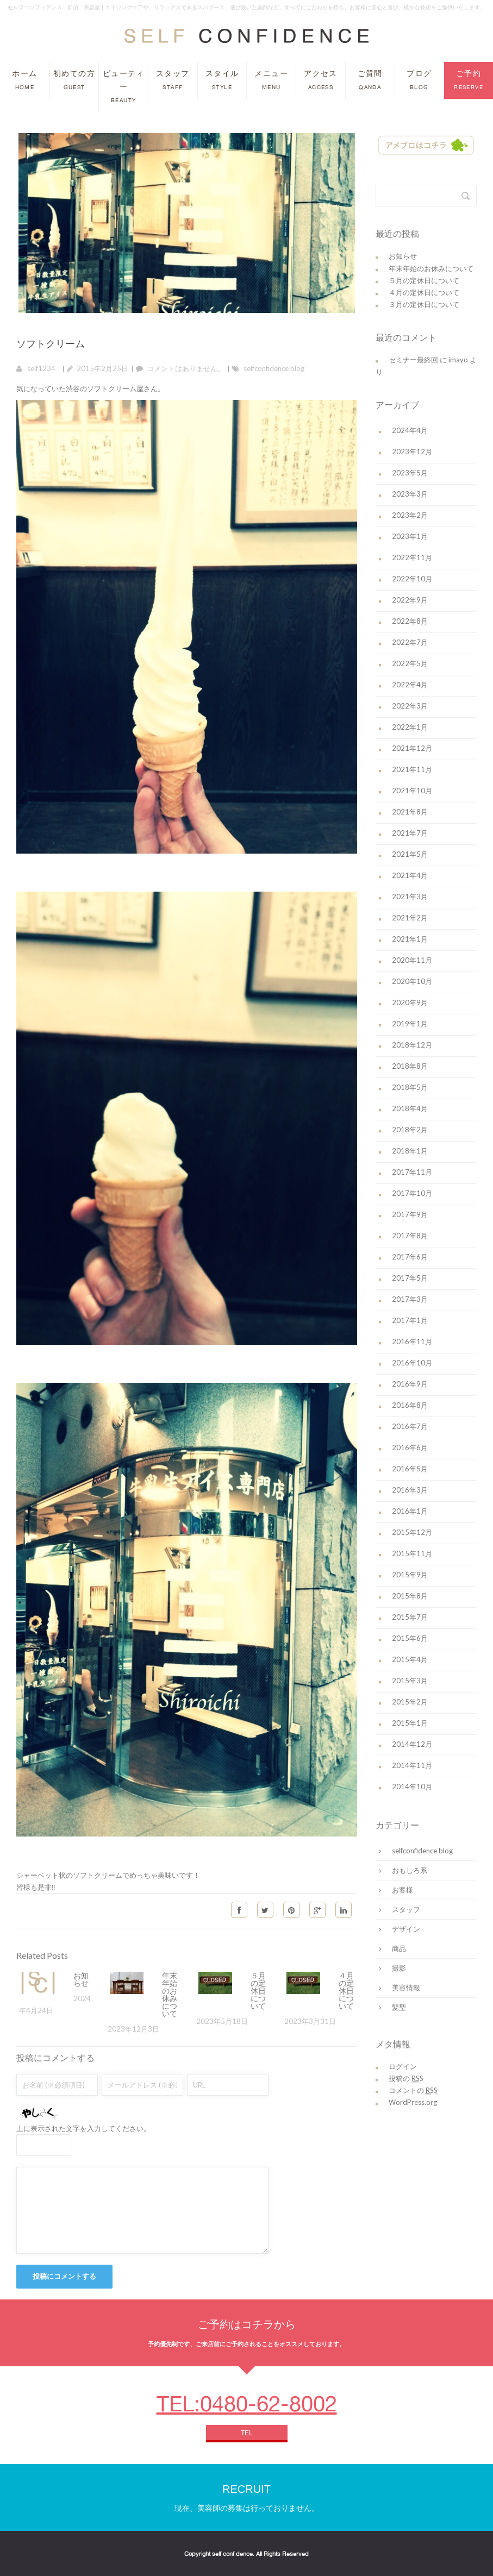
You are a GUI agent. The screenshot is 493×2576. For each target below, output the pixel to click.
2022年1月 (410, 727)
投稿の (406, 2078)
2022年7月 (410, 642)
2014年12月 (412, 1744)
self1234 (41, 368)
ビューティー (124, 86)
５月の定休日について (258, 1991)
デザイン (406, 1929)
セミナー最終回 (413, 359)
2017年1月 (410, 1320)
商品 (399, 1948)
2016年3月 (410, 1490)
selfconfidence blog (274, 368)
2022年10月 (412, 578)
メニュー (271, 80)
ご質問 (370, 80)
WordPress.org (413, 2102)
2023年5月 (410, 472)
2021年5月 (410, 854)
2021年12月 (412, 748)
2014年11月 (412, 1765)
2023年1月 (410, 536)
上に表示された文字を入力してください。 (83, 2128)
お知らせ (81, 1979)
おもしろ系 (409, 1870)
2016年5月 (410, 1468)
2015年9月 (410, 1574)
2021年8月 (410, 811)
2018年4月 (410, 1108)
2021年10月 (412, 790)
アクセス (321, 80)
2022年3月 (410, 705)
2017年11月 (412, 1172)
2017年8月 (410, 1235)
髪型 (399, 2007)
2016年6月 (410, 1447)
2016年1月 (410, 1511)
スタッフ (173, 80)
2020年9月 (410, 1002)
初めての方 (74, 80)
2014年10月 (412, 1786)
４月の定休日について (346, 1991)
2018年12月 (412, 1045)
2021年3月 (410, 896)
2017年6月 (410, 1256)
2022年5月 (410, 663)
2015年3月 (410, 1680)
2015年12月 (412, 1532)
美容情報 (406, 1987)
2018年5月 (410, 1087)
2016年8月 (410, 1405)
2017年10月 (412, 1193)
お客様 (402, 1889)
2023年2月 (410, 515)
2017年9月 (410, 1214)
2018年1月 (410, 1150)
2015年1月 (410, 1723)
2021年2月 (410, 917)
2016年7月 (410, 1426)
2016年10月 (412, 1362)
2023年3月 (410, 494)
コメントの (413, 2090)
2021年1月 (410, 939)
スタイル (222, 80)
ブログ (419, 80)
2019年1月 (410, 1023)
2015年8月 (410, 1595)
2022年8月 (410, 621)
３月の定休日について (424, 304)
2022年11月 (412, 557)
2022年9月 (410, 600)
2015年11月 (412, 1553)
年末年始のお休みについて (169, 1994)
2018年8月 (410, 1066)
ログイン (403, 2066)
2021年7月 (410, 833)
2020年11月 (412, 960)
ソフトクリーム (50, 343)
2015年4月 (410, 1659)
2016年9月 (410, 1384)
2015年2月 (410, 1701)
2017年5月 (410, 1278)
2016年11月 (412, 1341)
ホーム (24, 80)
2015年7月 (410, 1617)
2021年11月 (412, 769)
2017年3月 (410, 1299)
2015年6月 (410, 1638)
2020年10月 (412, 981)
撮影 (399, 1968)
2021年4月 (410, 875)
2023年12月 (412, 451)
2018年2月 (410, 1129)
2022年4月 (410, 684)
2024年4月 (410, 430)
